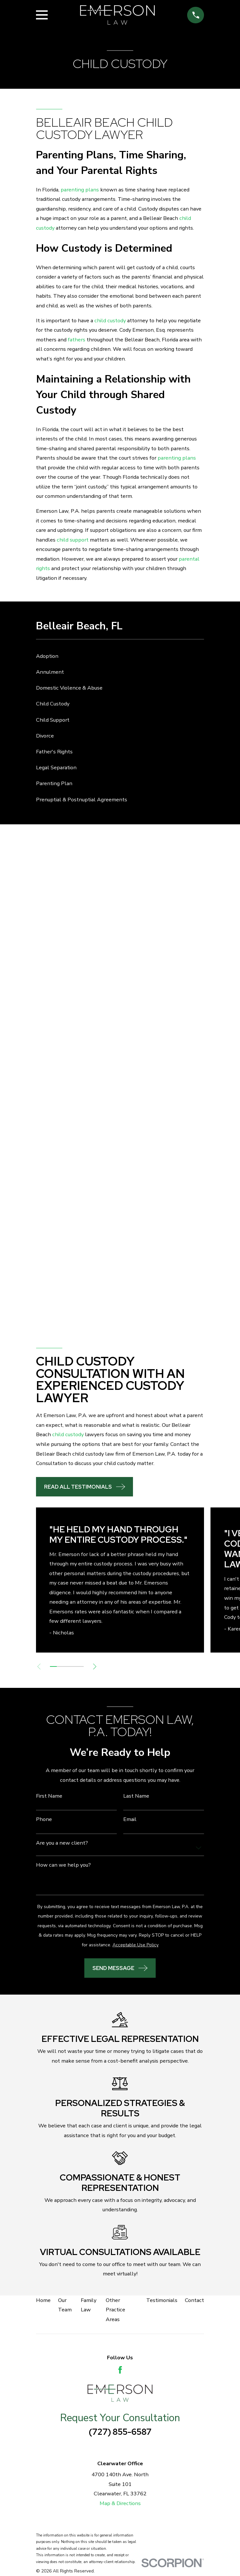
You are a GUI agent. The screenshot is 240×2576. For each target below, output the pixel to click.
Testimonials (161, 2300)
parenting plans (80, 189)
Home (43, 2300)
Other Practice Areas (115, 2309)
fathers (76, 339)
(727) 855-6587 (120, 2431)
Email (130, 1819)
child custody (110, 320)
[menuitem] (120, 656)
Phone (44, 1819)
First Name (49, 1796)
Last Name (136, 1796)
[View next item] (97, 1666)
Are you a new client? (62, 1843)
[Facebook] (120, 2370)
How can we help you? (63, 1865)
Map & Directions (120, 2503)
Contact (194, 2300)
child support (73, 540)
